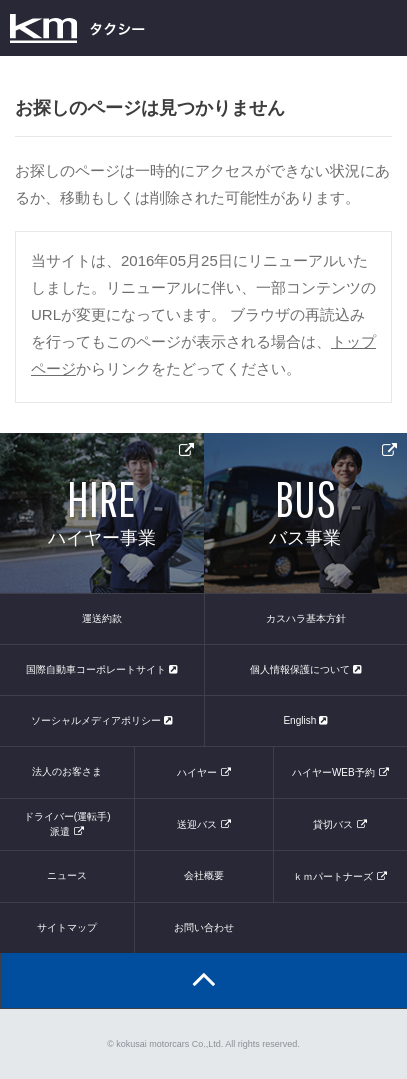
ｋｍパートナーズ (333, 876)
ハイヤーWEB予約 (333, 772)
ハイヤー (197, 772)
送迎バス (197, 824)
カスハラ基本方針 (306, 618)
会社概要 (204, 875)
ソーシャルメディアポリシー (102, 720)
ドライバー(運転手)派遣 (67, 824)
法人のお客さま (67, 771)
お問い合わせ (204, 927)
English (305, 720)
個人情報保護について (306, 669)
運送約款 (102, 618)
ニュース (67, 875)
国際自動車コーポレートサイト (102, 669)
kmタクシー (77, 28)
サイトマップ (67, 927)
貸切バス (333, 824)
